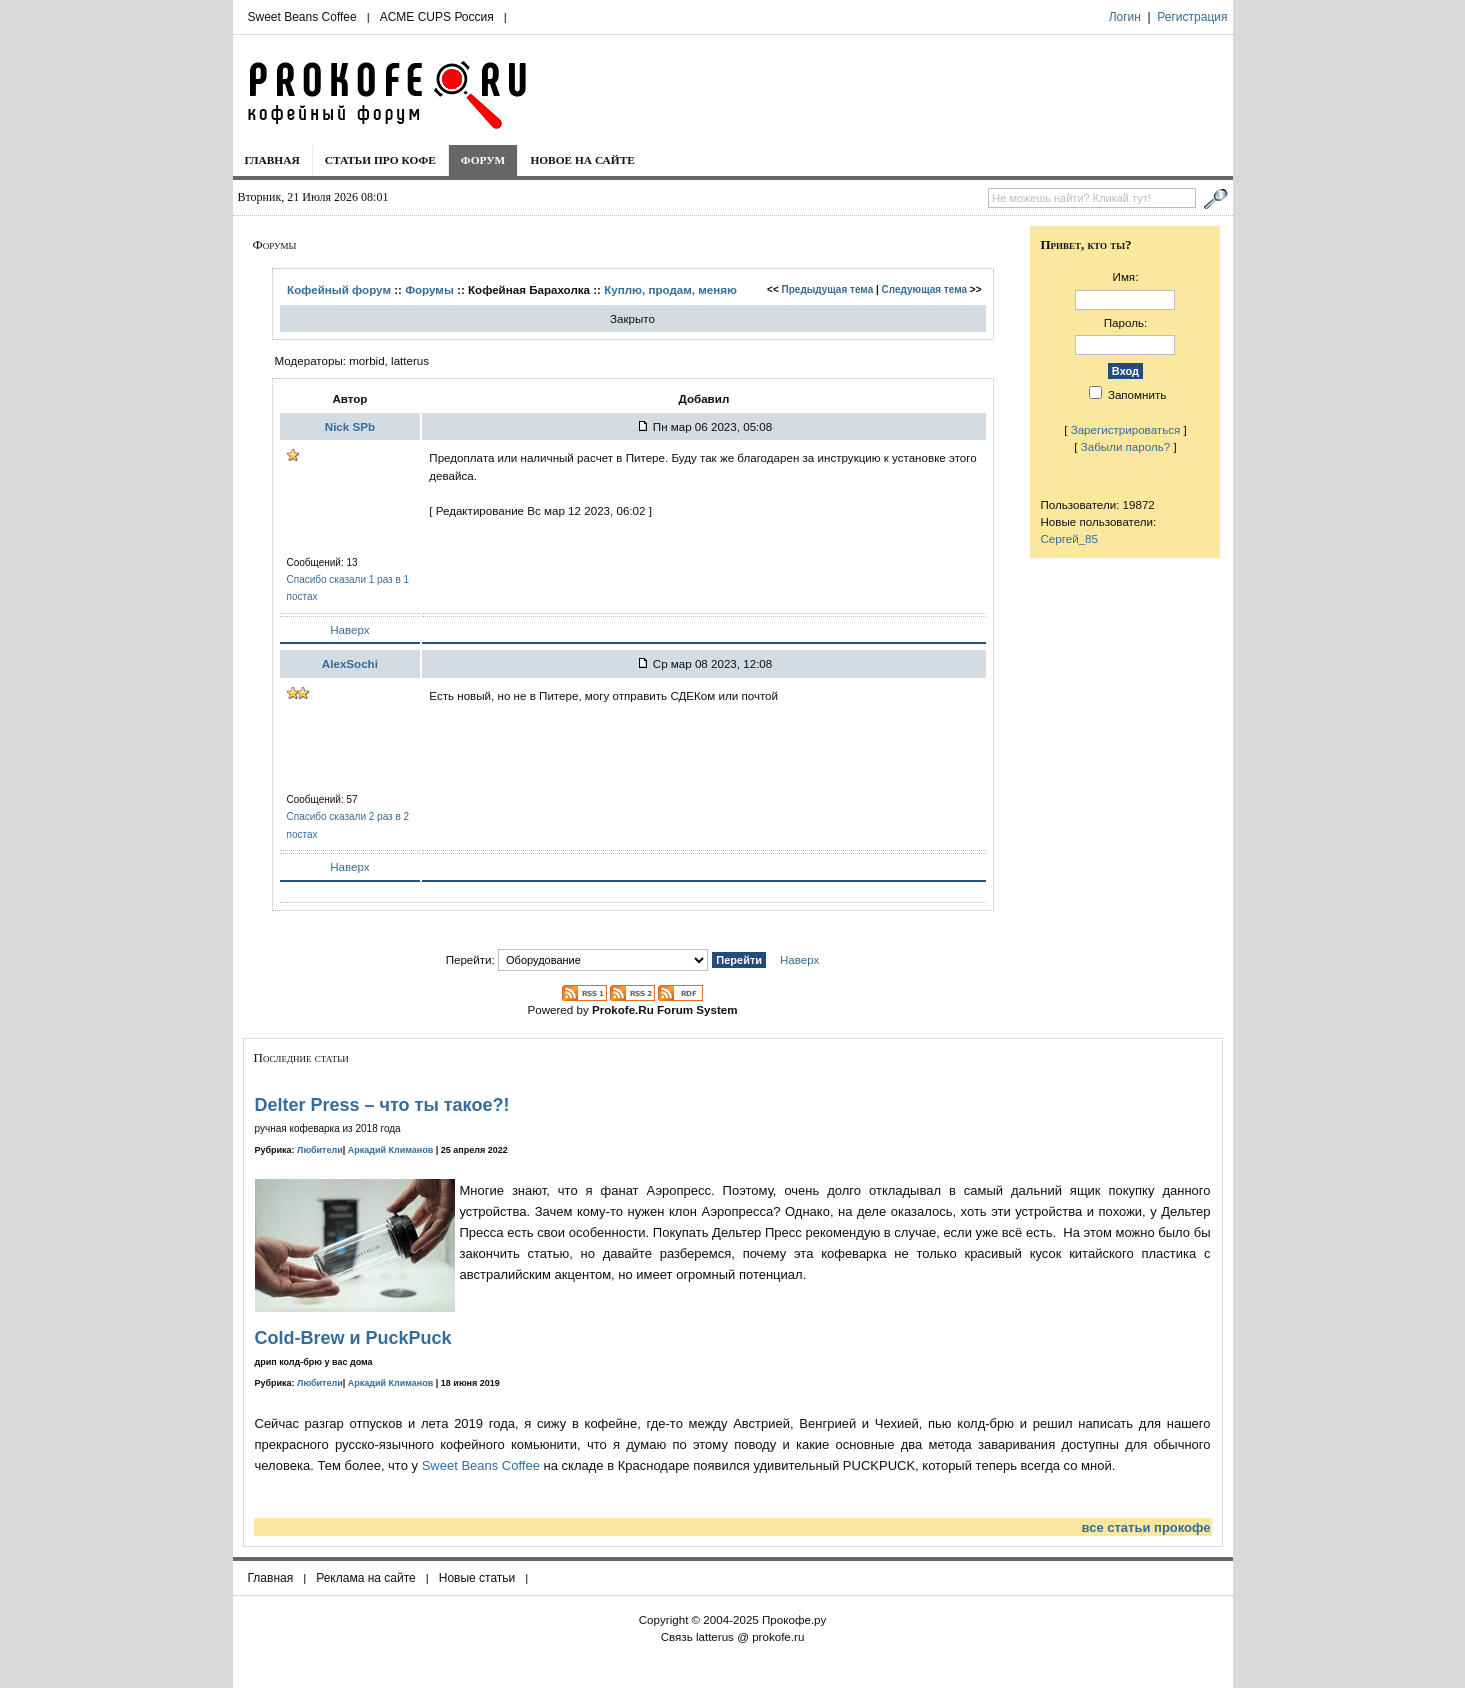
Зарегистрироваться (1126, 429)
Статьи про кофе (380, 160)
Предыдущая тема (828, 289)
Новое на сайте (582, 160)
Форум (483, 160)
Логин (1125, 17)
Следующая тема (924, 289)
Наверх (349, 629)
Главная (272, 160)
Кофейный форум (339, 289)
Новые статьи (477, 1578)
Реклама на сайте (366, 1578)
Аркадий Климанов (391, 1150)
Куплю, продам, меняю (670, 289)
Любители (320, 1150)
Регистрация (1192, 17)
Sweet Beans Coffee (302, 17)
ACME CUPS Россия (437, 17)
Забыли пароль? (1126, 446)
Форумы (429, 289)
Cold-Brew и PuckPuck (353, 1338)
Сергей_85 (1069, 538)
